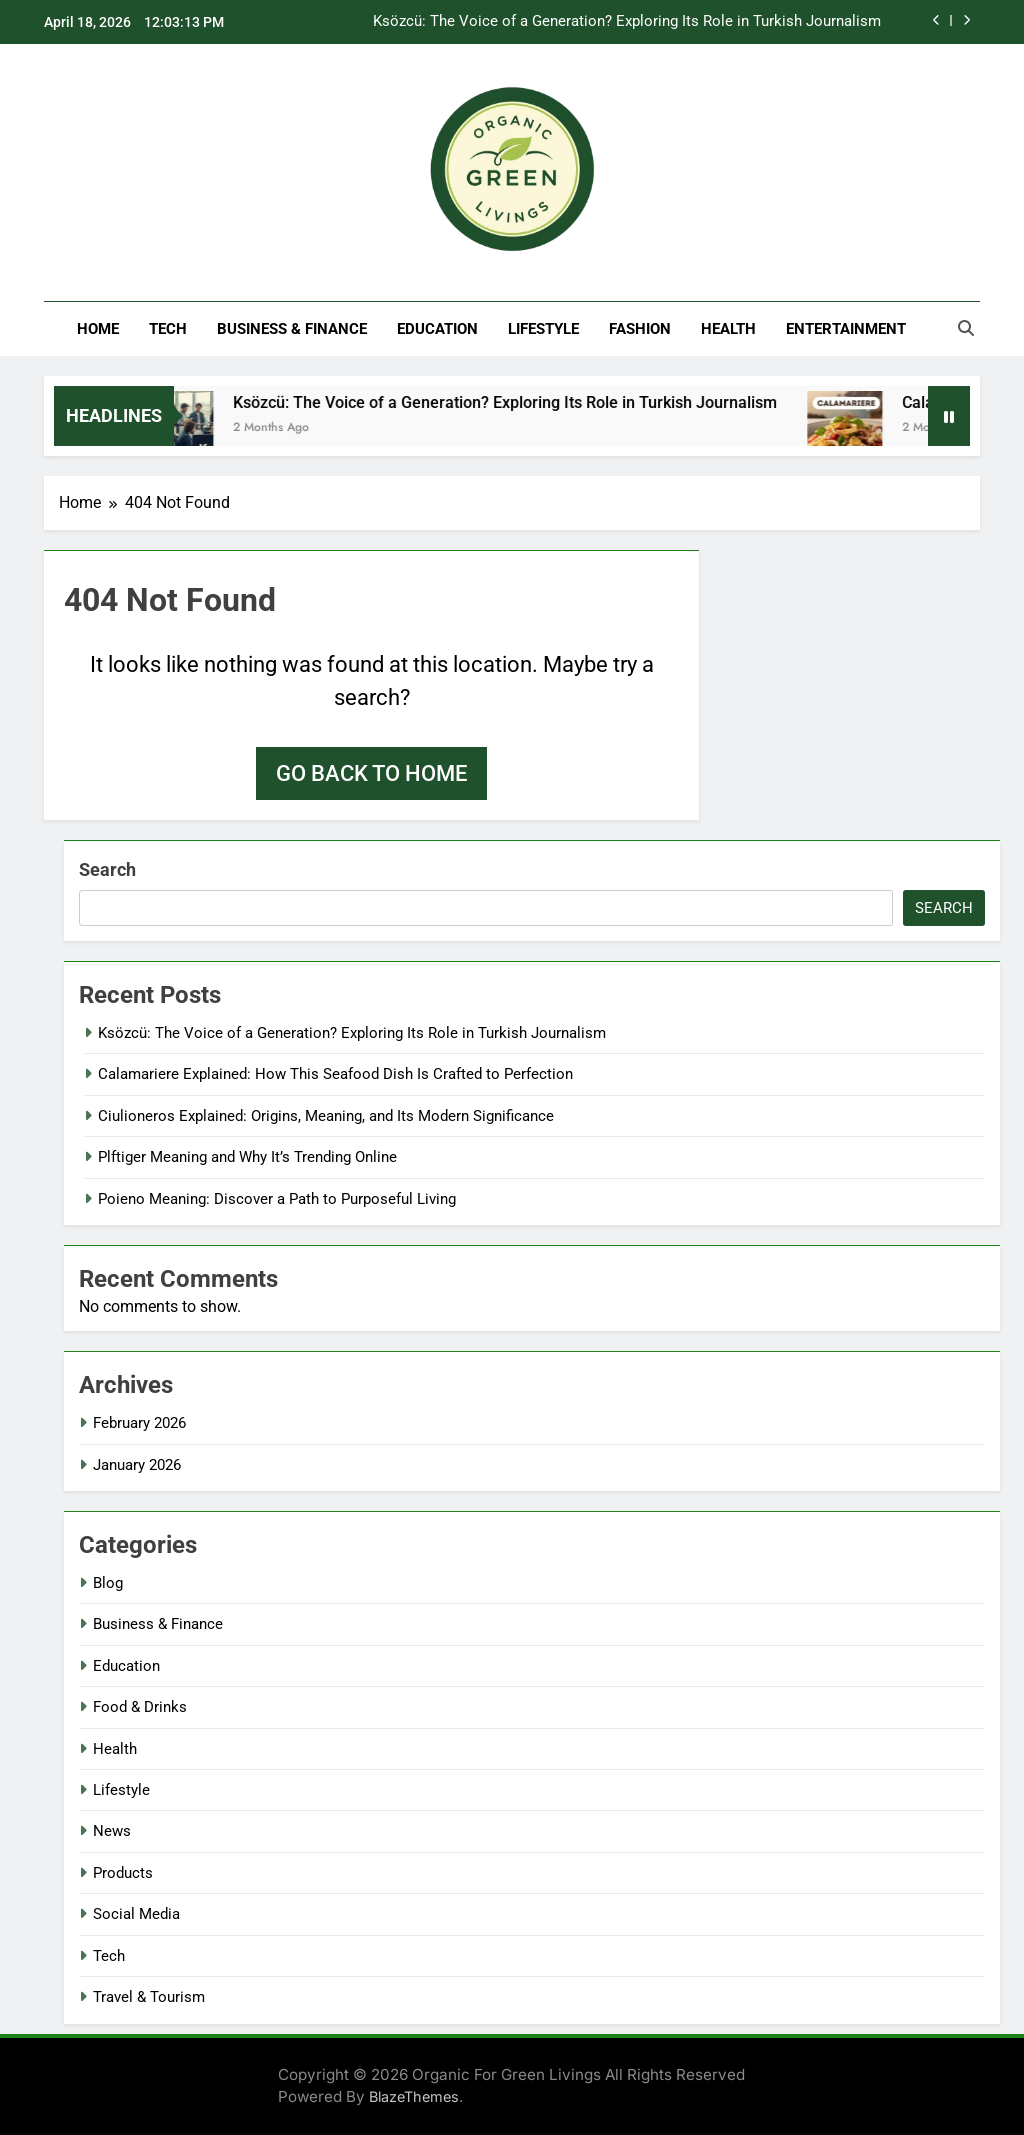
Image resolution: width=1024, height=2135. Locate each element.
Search (107, 869)
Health (728, 329)
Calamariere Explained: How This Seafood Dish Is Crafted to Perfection (335, 1074)
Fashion (640, 329)
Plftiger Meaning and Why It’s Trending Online (247, 1157)
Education (437, 329)
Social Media (136, 1914)
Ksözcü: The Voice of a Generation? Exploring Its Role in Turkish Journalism (627, 22)
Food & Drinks (140, 1707)
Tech (168, 329)
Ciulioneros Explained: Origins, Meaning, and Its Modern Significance (326, 1116)
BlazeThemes (414, 2096)
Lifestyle (543, 329)
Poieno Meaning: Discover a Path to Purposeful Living (277, 1199)
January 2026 (137, 1465)
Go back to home (371, 773)
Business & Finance (292, 329)
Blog (108, 1583)
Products (123, 1873)
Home (98, 329)
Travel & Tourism (149, 1997)
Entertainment (846, 329)
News (112, 1831)
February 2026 (139, 1423)
